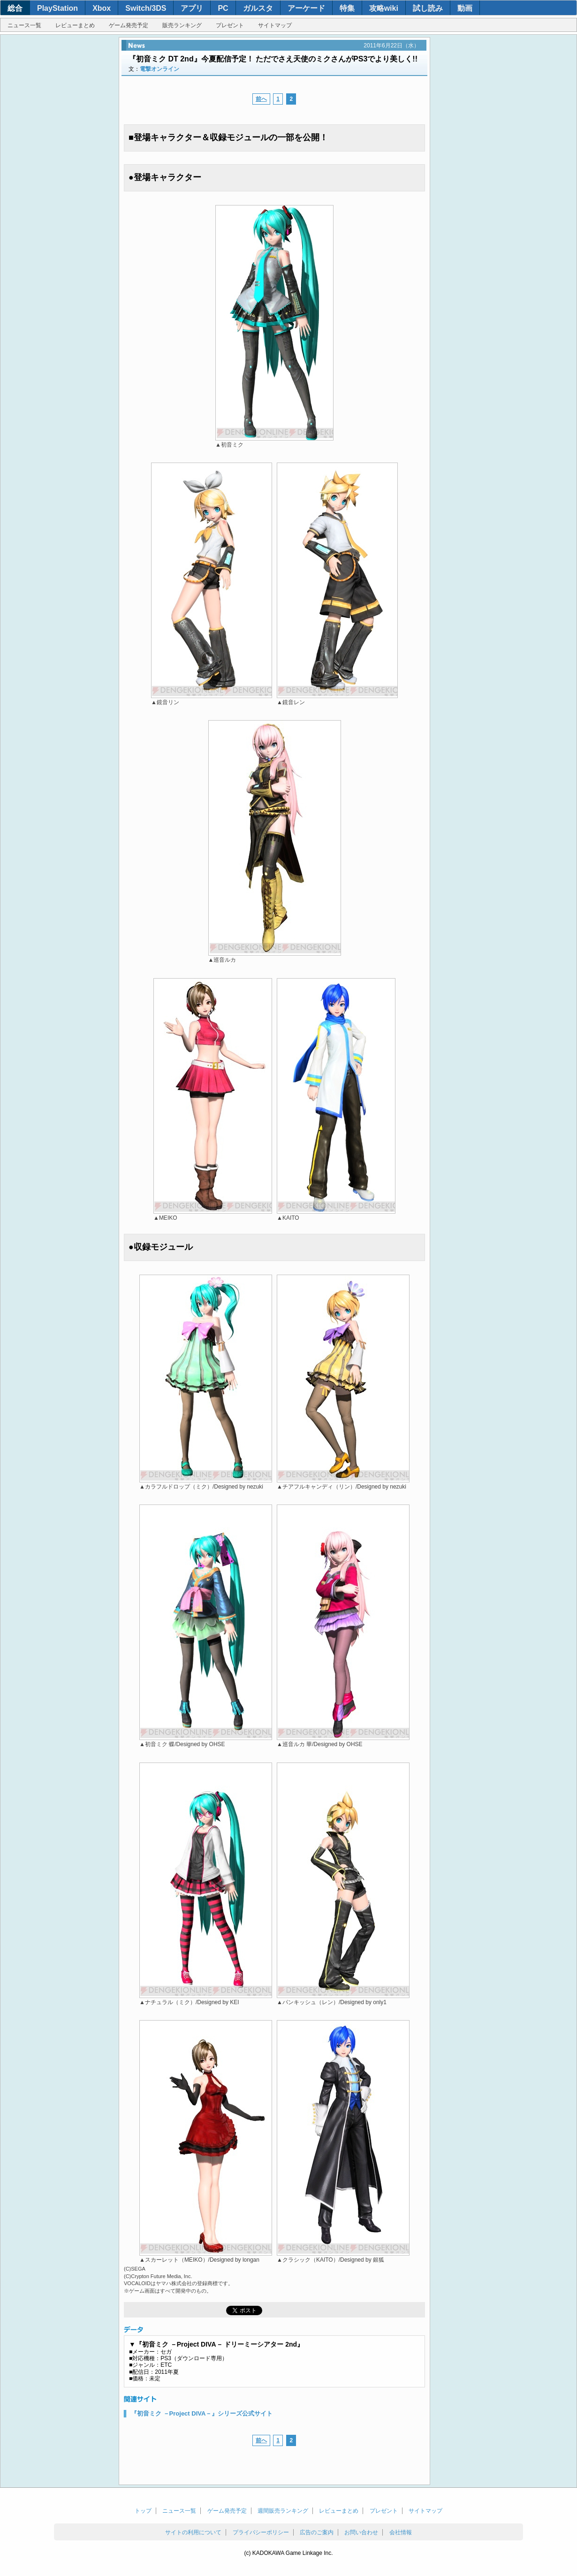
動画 (464, 8)
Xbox (101, 8)
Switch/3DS (145, 8)
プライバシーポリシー (261, 2532)
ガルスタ (258, 8)
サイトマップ (275, 25)
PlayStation (57, 8)
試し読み (428, 8)
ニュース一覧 (24, 25)
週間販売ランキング (283, 2511)
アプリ (192, 8)
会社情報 (400, 2532)
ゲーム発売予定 (128, 25)
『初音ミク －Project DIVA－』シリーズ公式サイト (202, 2413)
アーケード (306, 8)
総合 (15, 8)
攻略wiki (383, 8)
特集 (347, 8)
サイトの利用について (193, 2532)
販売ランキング (182, 25)
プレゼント (230, 25)
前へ (261, 99)
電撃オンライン (159, 69)
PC (223, 8)
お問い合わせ (361, 2532)
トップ (143, 2511)
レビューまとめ (75, 25)
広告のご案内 (317, 2532)
